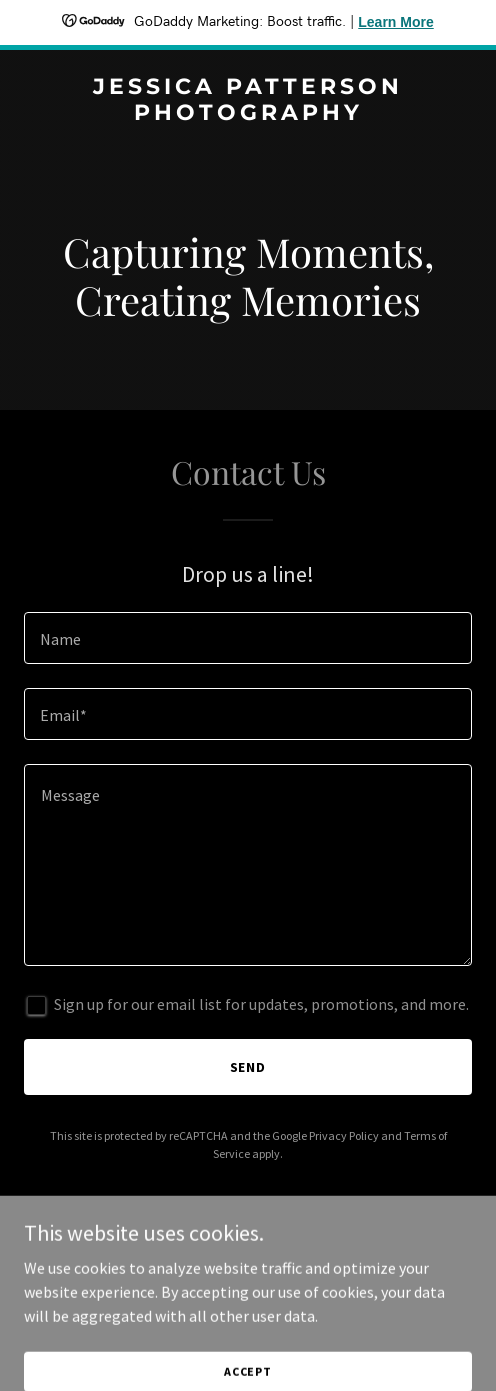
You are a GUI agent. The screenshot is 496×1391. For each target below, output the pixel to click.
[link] (248, 114)
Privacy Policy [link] (344, 1135)
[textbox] (248, 638)
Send (248, 1067)
